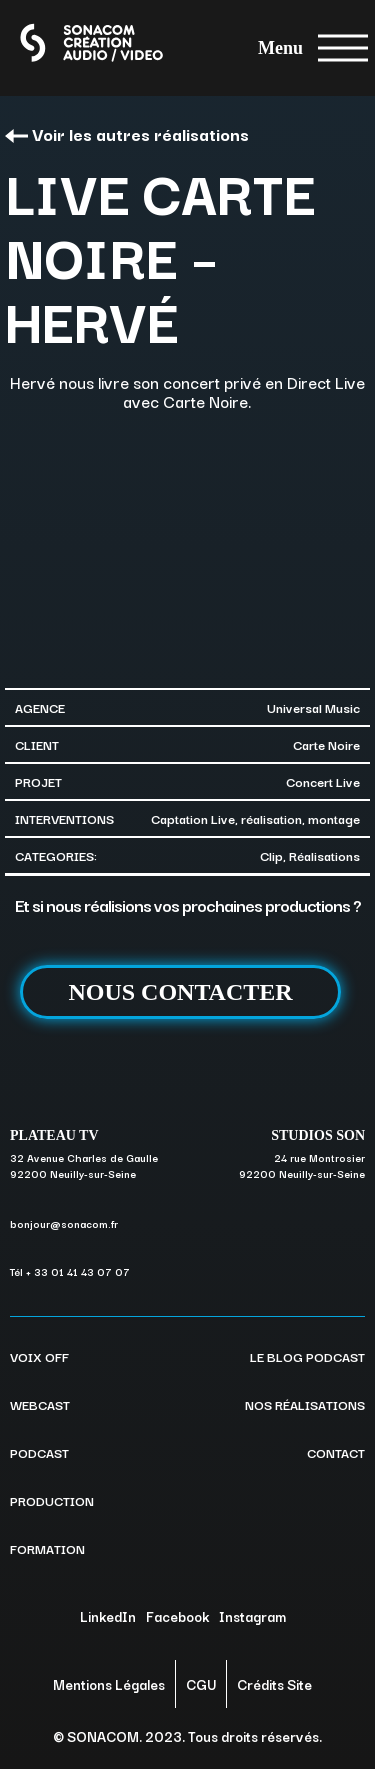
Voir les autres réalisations (127, 133)
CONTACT (336, 1452)
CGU (201, 1684)
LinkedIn (108, 1616)
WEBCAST (40, 1404)
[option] (187, 547)
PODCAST (39, 1452)
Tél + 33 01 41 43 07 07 (70, 1271)
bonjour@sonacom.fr (64, 1223)
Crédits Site (274, 1684)
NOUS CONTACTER (180, 992)
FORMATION (47, 1548)
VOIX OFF (39, 1356)
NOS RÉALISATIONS (305, 1404)
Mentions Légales (109, 1684)
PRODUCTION (52, 1500)
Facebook (177, 1616)
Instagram (252, 1616)
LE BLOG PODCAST (307, 1356)
